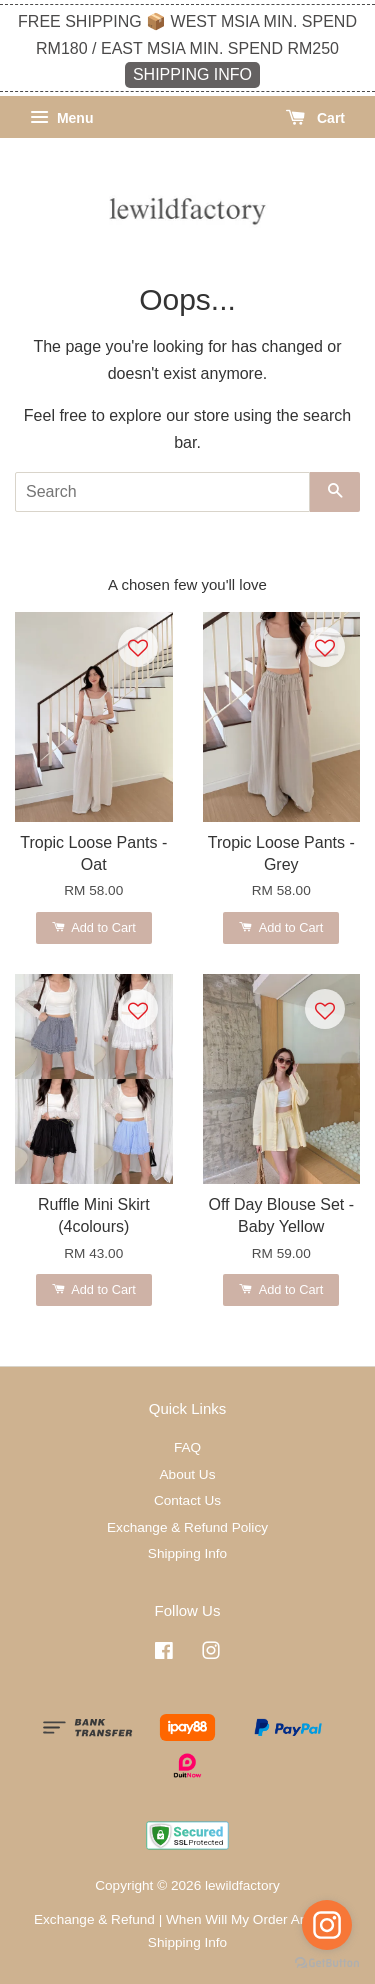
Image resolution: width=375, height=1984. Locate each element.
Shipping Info (187, 1553)
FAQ (187, 1447)
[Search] (162, 492)
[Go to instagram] (327, 1925)
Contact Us (187, 1500)
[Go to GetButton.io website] (327, 1963)
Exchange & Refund (94, 1919)
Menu (61, 118)
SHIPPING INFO (192, 74)
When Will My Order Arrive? (250, 1919)
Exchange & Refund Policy (187, 1527)
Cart (315, 118)
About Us (188, 1474)
